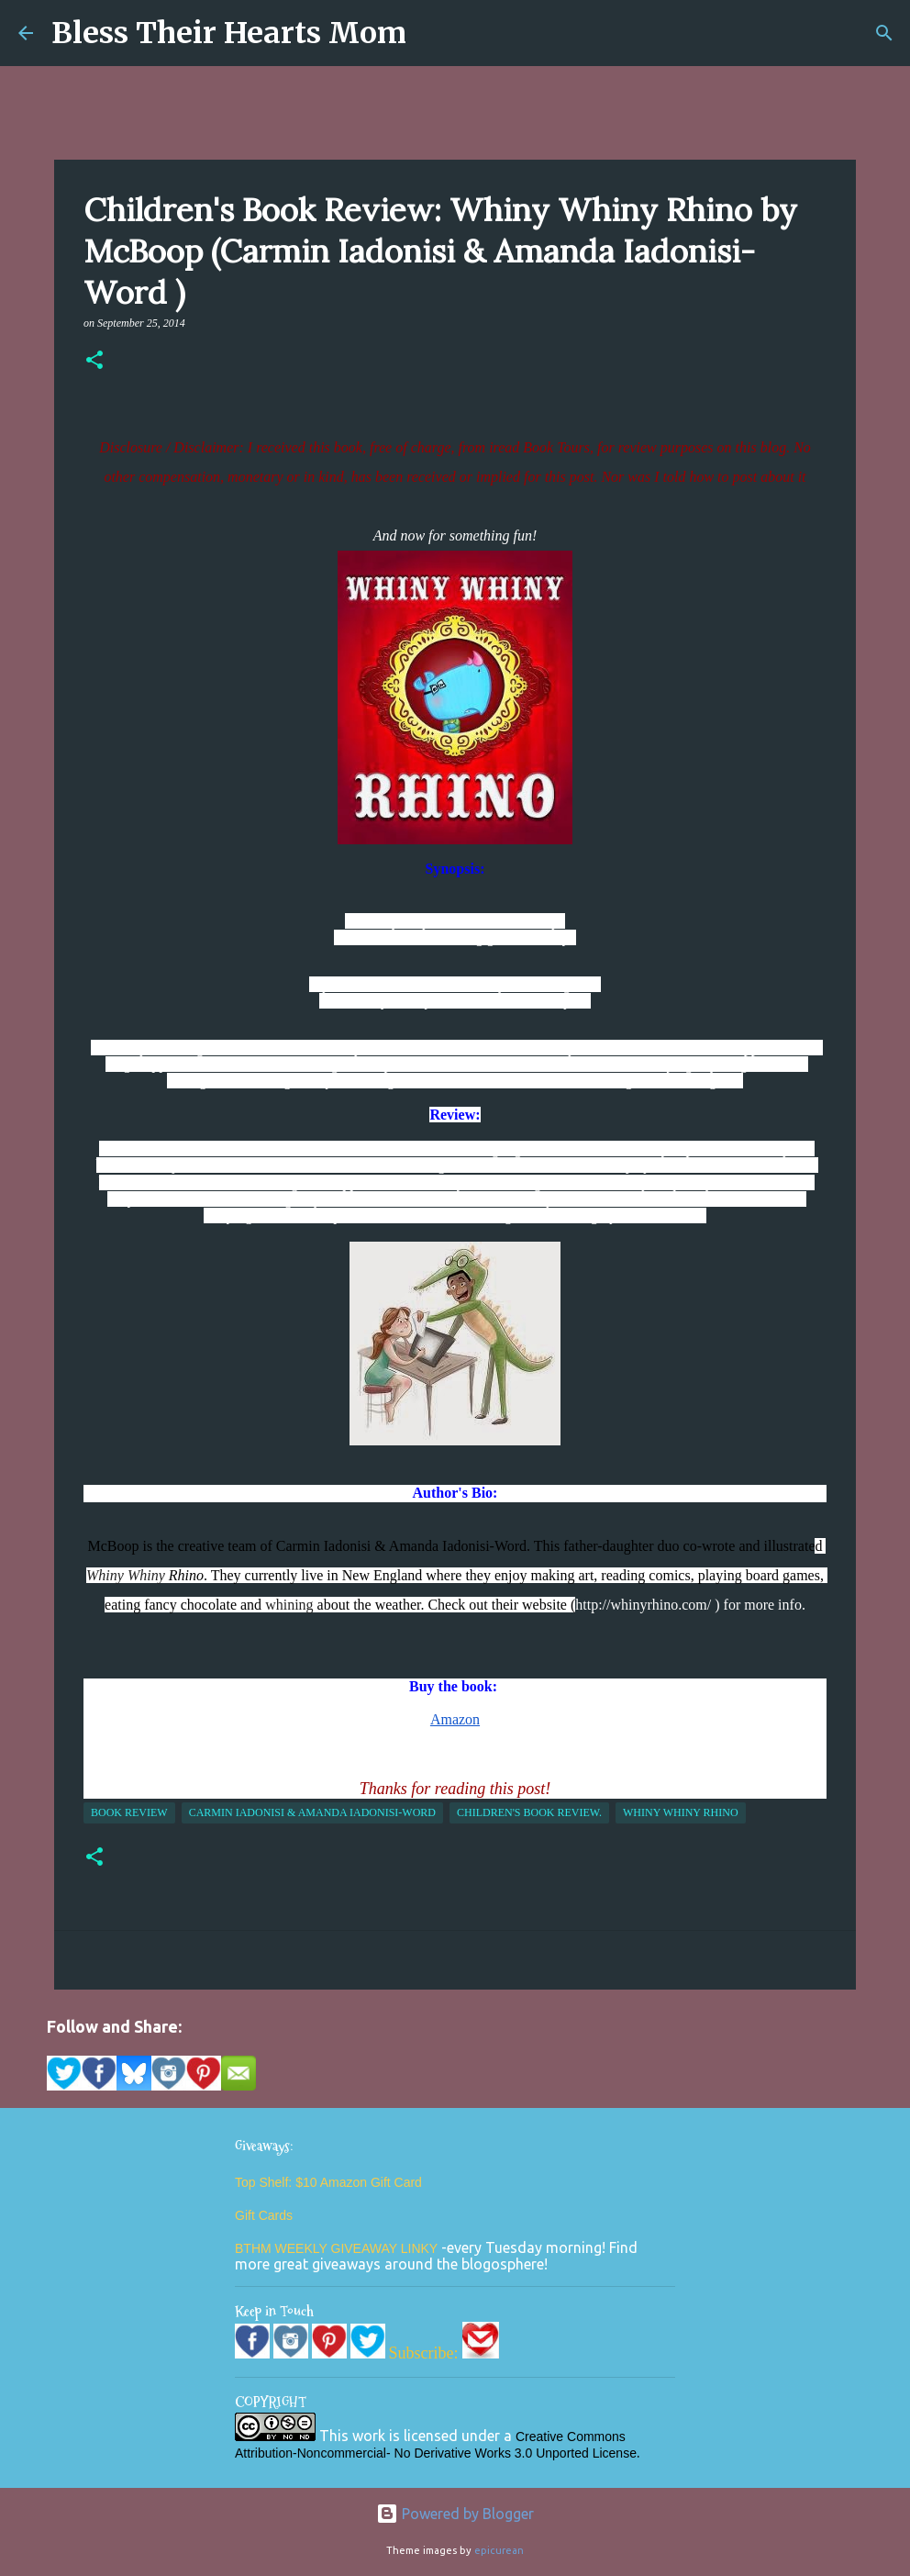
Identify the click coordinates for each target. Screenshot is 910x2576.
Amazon (455, 1719)
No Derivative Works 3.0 (465, 2453)
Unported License (586, 2453)
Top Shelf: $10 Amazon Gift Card (328, 2182)
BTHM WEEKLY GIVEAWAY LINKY (338, 2248)
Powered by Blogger (455, 2513)
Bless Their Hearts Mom (228, 33)
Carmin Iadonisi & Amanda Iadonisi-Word (312, 1812)
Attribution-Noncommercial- (313, 2453)
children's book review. (529, 1812)
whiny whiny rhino (680, 1812)
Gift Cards (264, 2215)
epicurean (499, 2550)
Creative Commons (571, 2436)
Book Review (129, 1812)
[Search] (884, 33)
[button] (94, 361)
